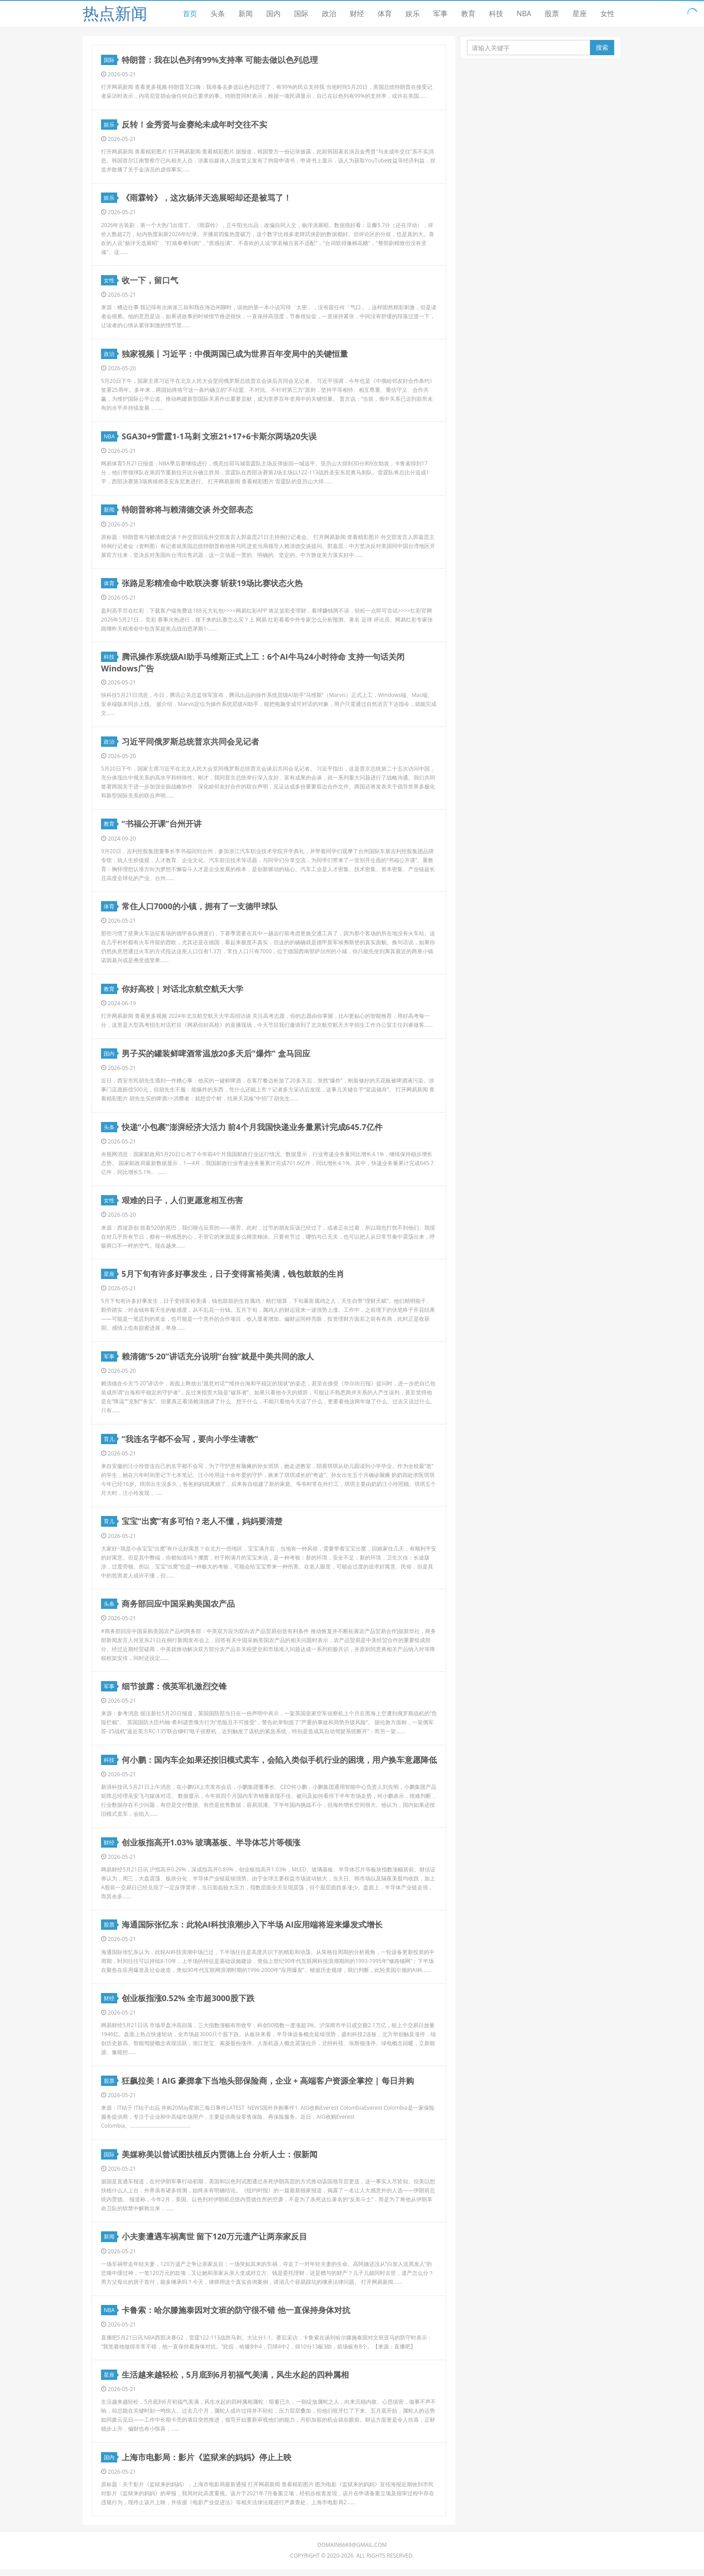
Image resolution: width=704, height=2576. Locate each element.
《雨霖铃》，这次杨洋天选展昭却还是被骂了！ (206, 198)
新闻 (245, 13)
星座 (579, 13)
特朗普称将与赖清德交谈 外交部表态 (187, 511)
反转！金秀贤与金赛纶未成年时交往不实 (194, 124)
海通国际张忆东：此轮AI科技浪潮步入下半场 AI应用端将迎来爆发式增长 (252, 1929)
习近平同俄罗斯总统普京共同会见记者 (190, 743)
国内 (273, 13)
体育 (385, 13)
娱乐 (412, 13)
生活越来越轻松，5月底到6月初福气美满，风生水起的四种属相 (235, 2380)
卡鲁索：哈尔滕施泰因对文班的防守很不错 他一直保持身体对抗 (236, 2316)
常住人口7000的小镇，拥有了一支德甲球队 (199, 908)
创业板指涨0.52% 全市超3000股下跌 (188, 2003)
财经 (357, 13)
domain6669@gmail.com (352, 2551)
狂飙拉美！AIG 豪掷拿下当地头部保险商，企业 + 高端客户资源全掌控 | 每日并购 (268, 2086)
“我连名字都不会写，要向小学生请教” (190, 1442)
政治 (329, 13)
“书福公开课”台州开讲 (162, 825)
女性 (607, 13)
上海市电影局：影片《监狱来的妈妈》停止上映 (206, 2463)
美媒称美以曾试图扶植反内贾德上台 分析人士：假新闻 (220, 2160)
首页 (190, 13)
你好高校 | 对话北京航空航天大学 (182, 991)
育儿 (110, 1442)
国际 (301, 13)
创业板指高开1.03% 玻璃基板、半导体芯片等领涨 (211, 1846)
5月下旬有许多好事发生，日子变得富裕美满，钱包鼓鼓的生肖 (233, 1277)
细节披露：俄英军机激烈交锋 (174, 1690)
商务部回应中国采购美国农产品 (178, 1608)
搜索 (602, 47)
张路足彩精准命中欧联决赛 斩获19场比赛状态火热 (212, 584)
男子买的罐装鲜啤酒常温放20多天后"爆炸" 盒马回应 (216, 1056)
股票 (552, 13)
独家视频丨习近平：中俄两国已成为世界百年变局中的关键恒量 (235, 354)
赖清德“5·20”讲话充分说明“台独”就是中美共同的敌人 (218, 1359)
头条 (218, 13)
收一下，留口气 (150, 281)
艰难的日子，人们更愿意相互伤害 (182, 1203)
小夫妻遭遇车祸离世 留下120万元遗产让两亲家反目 (215, 2242)
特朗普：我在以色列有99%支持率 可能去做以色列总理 (220, 59)
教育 (468, 13)
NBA (524, 13)
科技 (496, 13)
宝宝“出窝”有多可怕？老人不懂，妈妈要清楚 (202, 1525)
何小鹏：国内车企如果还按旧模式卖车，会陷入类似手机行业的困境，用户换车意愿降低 (279, 1764)
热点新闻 (115, 13)
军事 (440, 13)
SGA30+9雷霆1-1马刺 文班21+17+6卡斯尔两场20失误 (219, 437)
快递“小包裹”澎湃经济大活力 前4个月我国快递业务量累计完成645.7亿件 (252, 1129)
